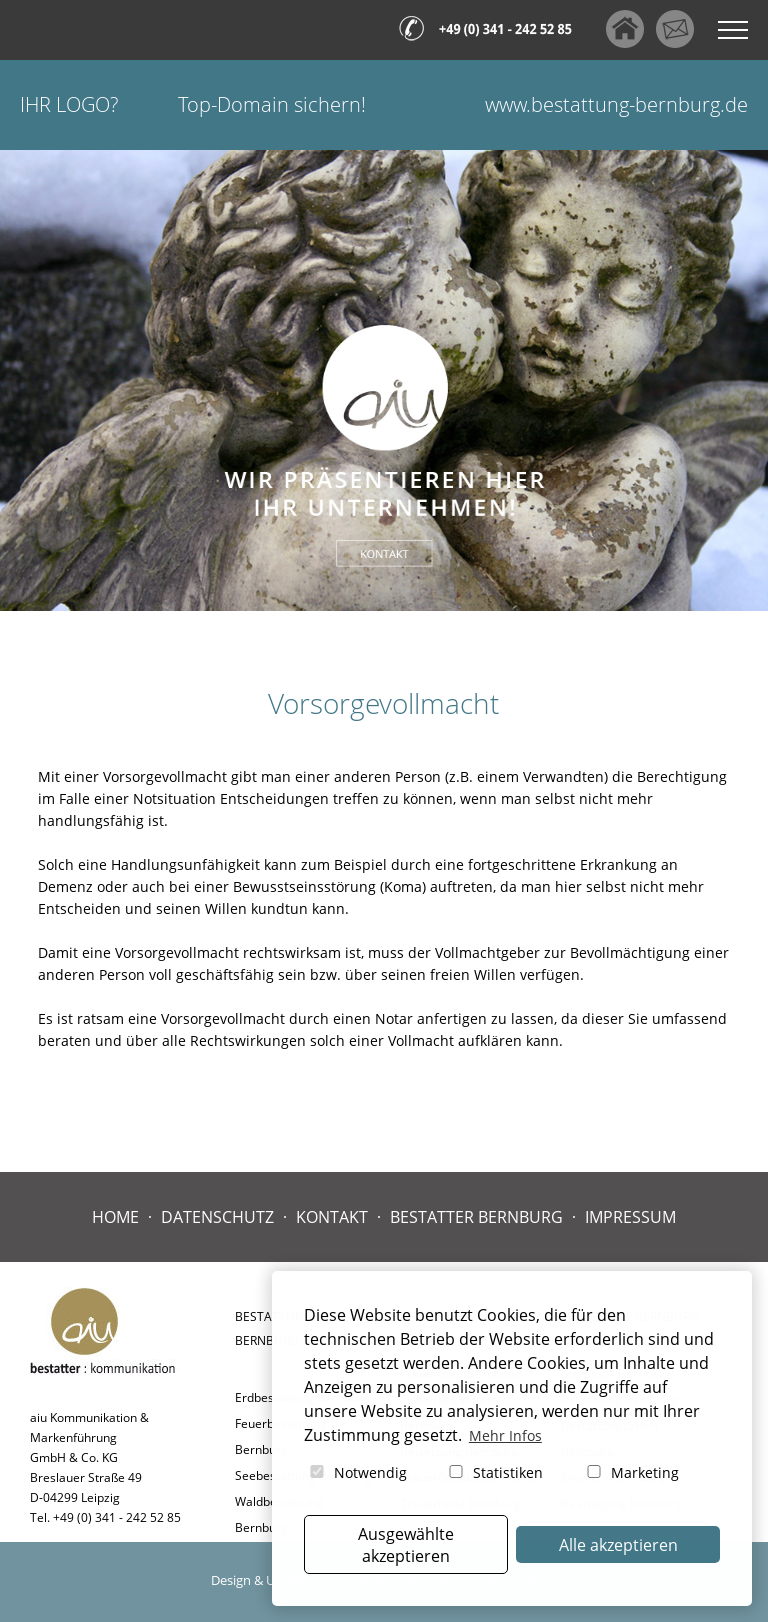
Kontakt (332, 1217)
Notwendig (357, 1472)
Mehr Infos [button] (505, 1435)
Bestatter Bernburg (476, 1217)
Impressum (630, 1217)
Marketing (631, 1472)
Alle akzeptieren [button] (618, 1545)
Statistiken (494, 1472)
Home (115, 1217)
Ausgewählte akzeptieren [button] (406, 1545)
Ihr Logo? (69, 104)
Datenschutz (217, 1217)
